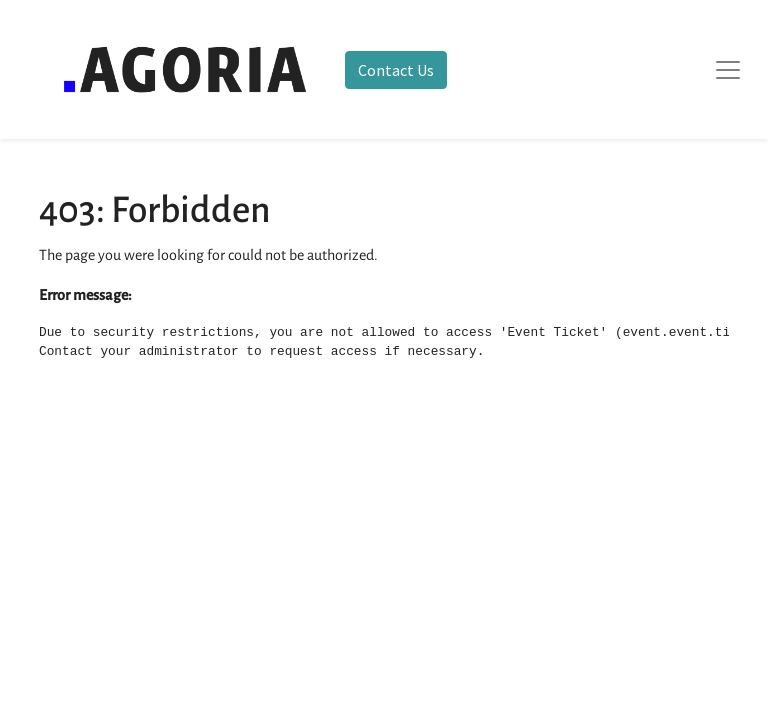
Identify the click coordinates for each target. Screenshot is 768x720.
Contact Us (396, 70)
